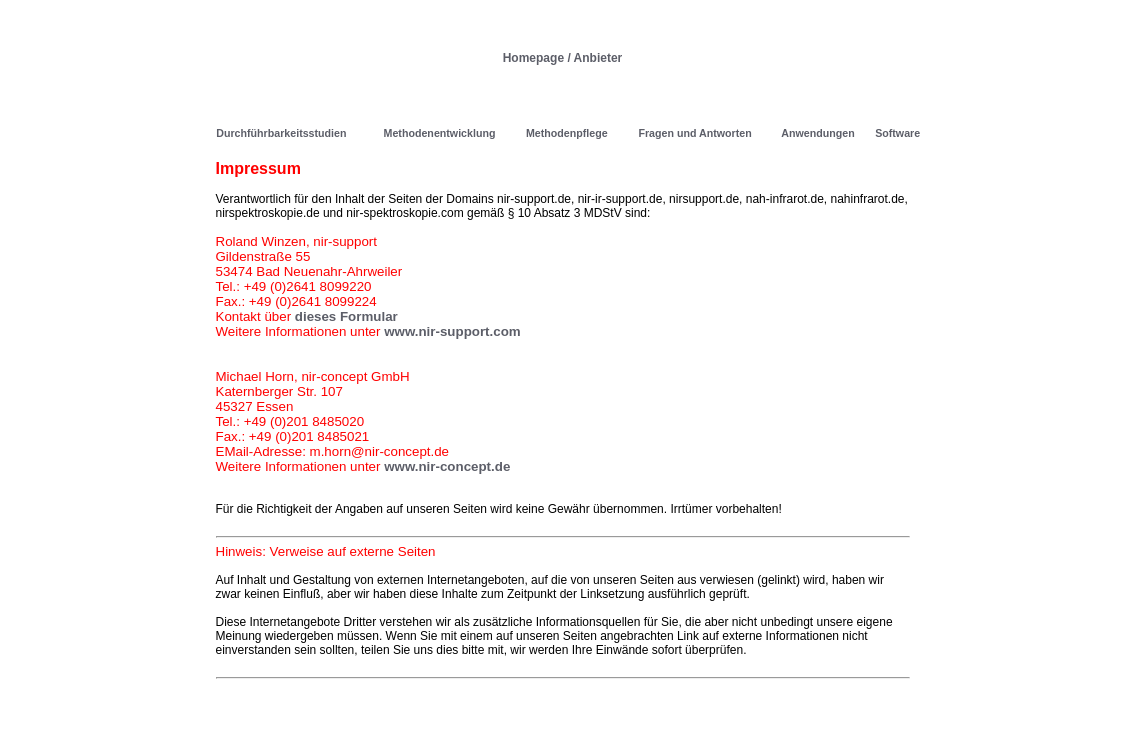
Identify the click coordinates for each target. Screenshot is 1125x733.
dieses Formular (346, 316)
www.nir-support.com (452, 331)
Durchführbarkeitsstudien (281, 133)
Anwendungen (817, 133)
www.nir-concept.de (447, 466)
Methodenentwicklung (440, 133)
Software (897, 133)
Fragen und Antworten (694, 133)
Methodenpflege (567, 133)
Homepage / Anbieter (563, 58)
